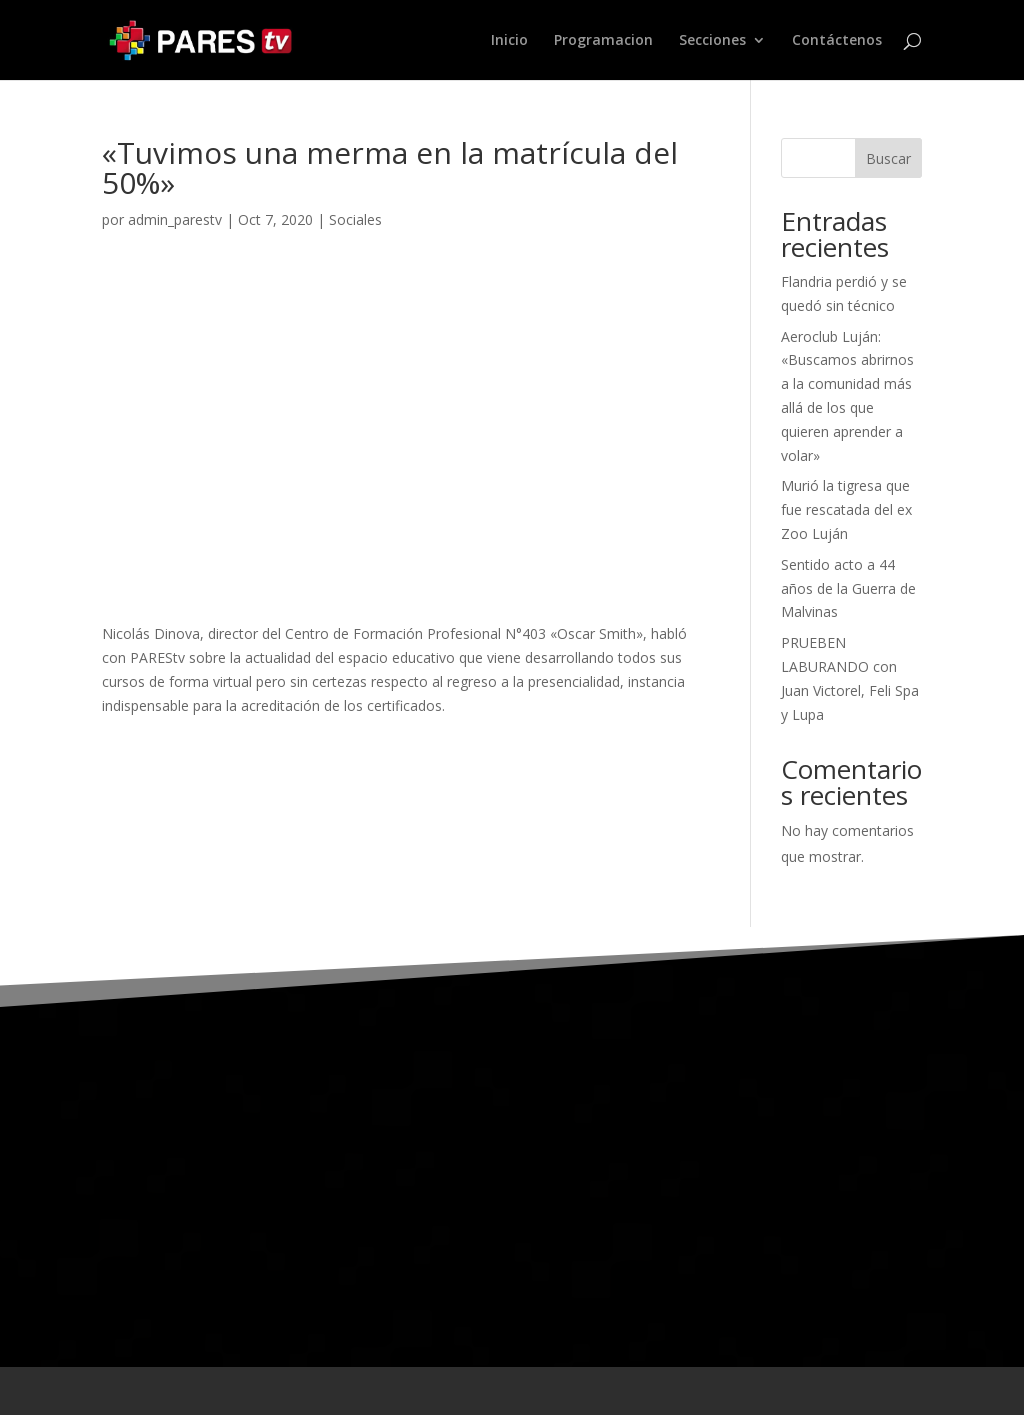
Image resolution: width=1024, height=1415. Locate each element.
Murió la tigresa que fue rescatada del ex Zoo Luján (846, 509)
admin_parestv (175, 219)
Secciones (712, 41)
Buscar (888, 158)
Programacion (603, 41)
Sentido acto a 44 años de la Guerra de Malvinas (848, 588)
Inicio (509, 41)
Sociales (355, 219)
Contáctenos (837, 41)
